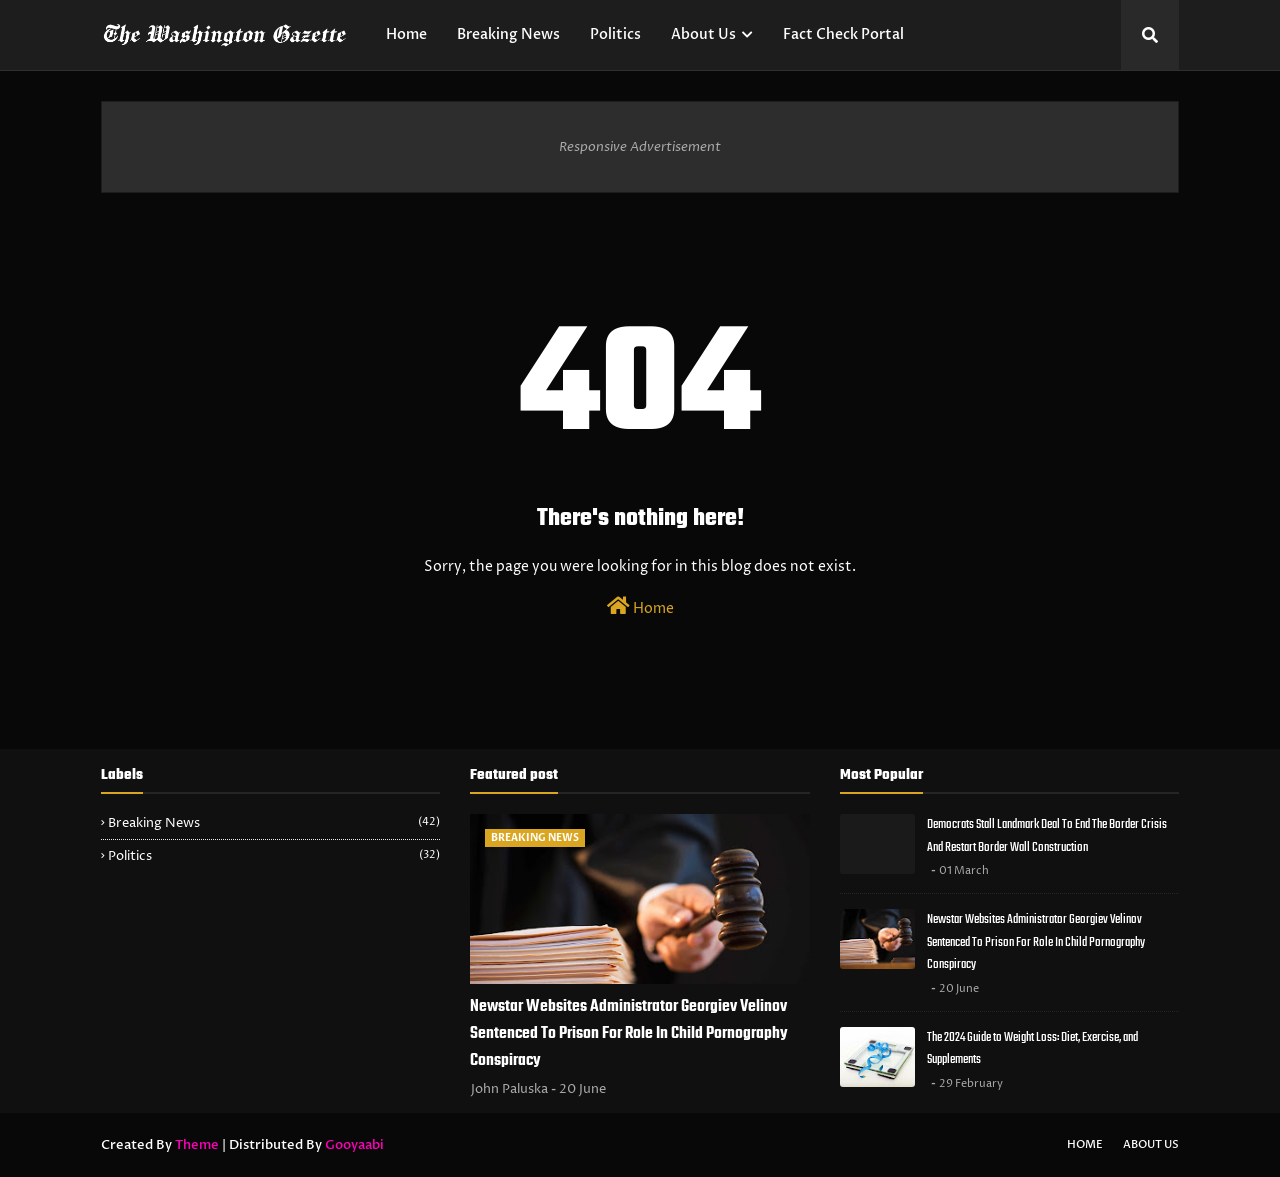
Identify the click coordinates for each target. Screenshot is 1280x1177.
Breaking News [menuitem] (508, 34)
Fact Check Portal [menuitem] (843, 34)
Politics (274, 856)
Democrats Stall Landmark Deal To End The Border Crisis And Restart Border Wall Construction (1047, 836)
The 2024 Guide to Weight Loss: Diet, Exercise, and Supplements (1032, 1049)
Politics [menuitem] (615, 34)
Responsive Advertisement (640, 147)
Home (640, 607)
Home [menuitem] (406, 34)
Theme (197, 1145)
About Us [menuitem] (703, 34)
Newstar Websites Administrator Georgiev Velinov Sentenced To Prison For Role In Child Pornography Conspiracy (629, 1034)
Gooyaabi (354, 1145)
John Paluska (509, 1089)
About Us (1151, 1144)
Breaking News (274, 823)
